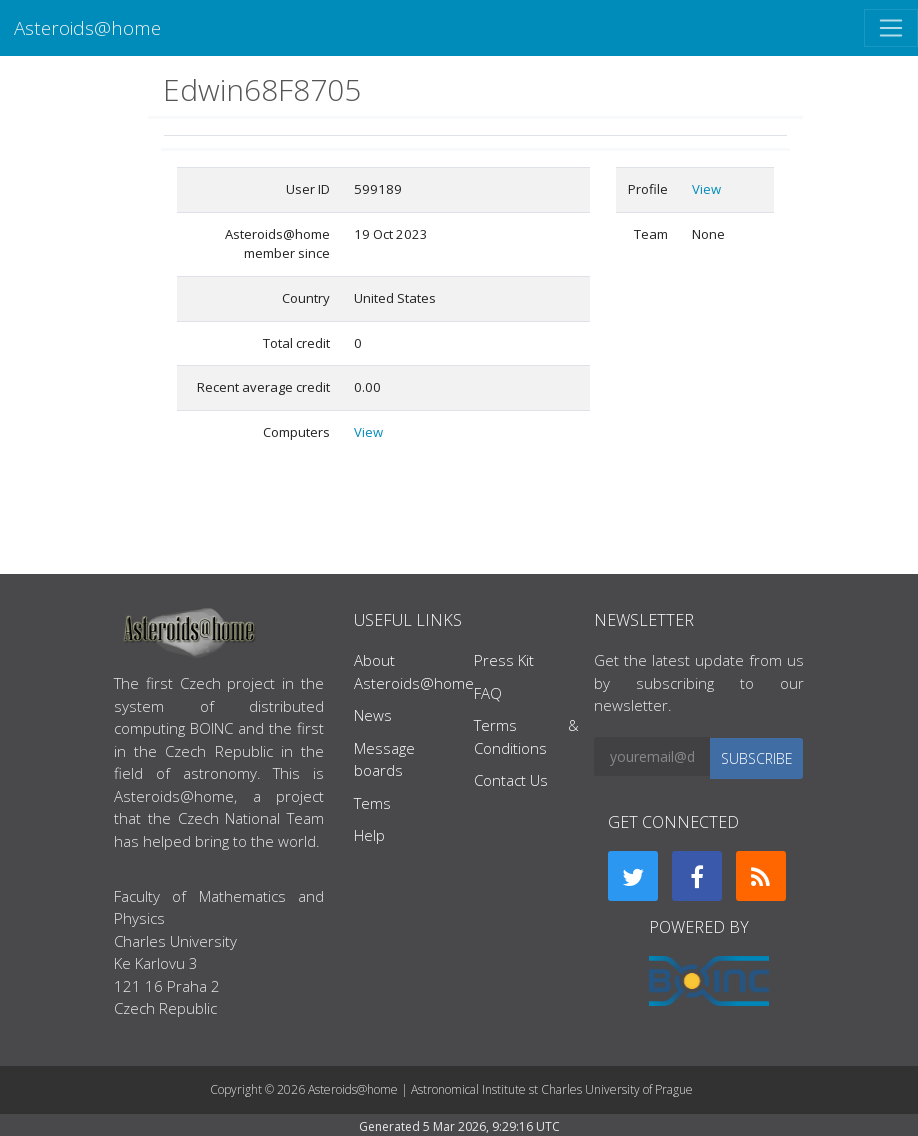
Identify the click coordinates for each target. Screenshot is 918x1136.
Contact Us (511, 780)
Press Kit (504, 660)
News (373, 715)
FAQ (488, 693)
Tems (372, 803)
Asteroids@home (87, 27)
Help (369, 835)
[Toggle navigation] (891, 28)
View (368, 432)
